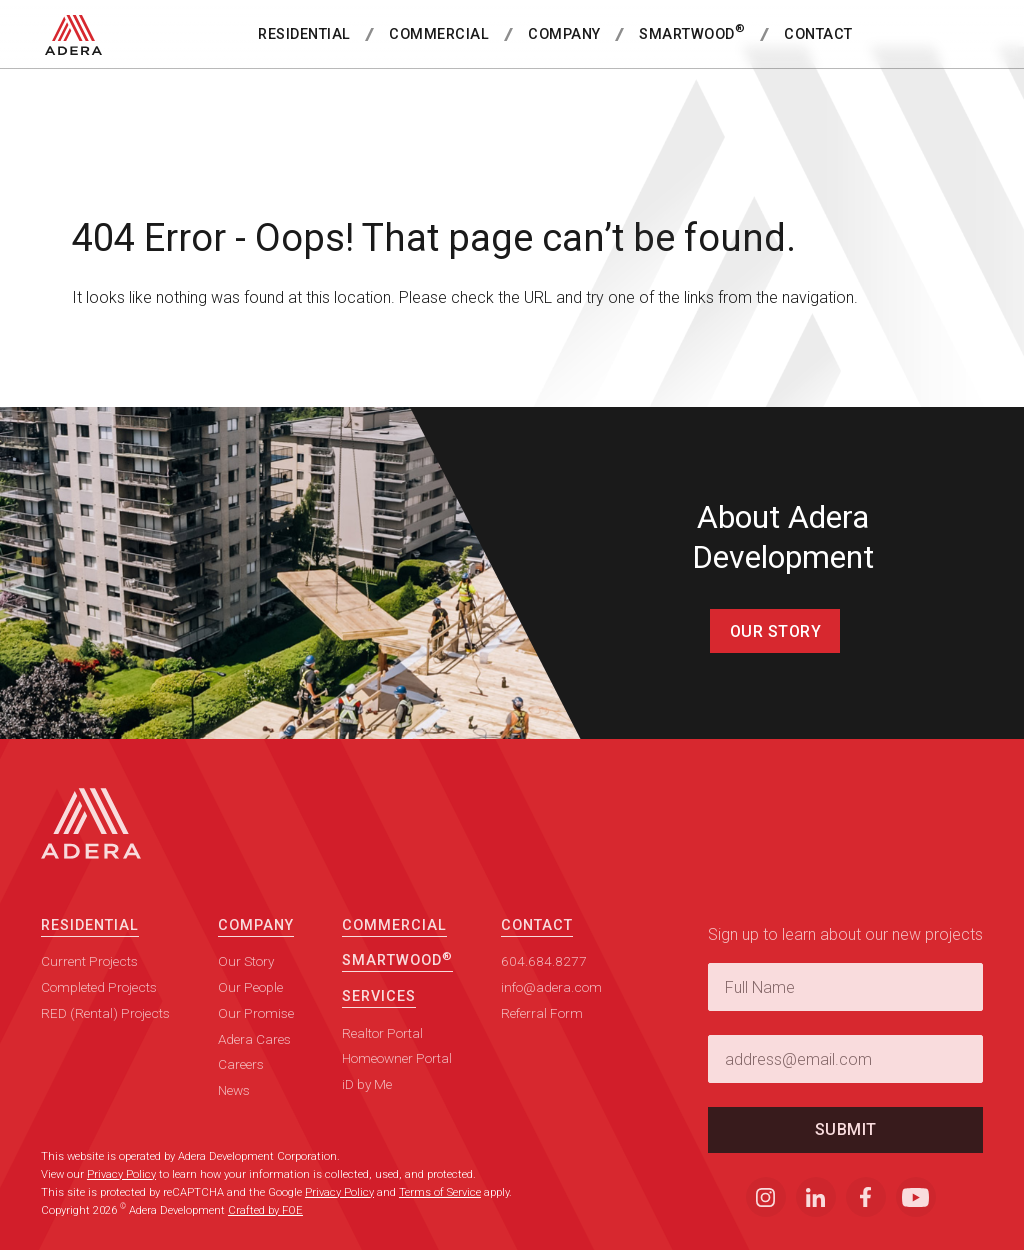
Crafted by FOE (265, 1210)
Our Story (776, 631)
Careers (241, 1083)
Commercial (439, 34)
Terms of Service (440, 1192)
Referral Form (542, 1032)
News (234, 1109)
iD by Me (367, 1103)
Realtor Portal (382, 1052)
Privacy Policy (121, 1174)
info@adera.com (551, 1006)
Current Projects (89, 980)
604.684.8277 (544, 980)
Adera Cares (254, 1058)
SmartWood (692, 32)
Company (564, 34)
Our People (250, 1006)
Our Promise (256, 1032)
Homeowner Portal (397, 1077)
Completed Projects (99, 1006)
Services (379, 1015)
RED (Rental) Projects (105, 1032)
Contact (818, 34)
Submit (846, 1148)
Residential (304, 34)
